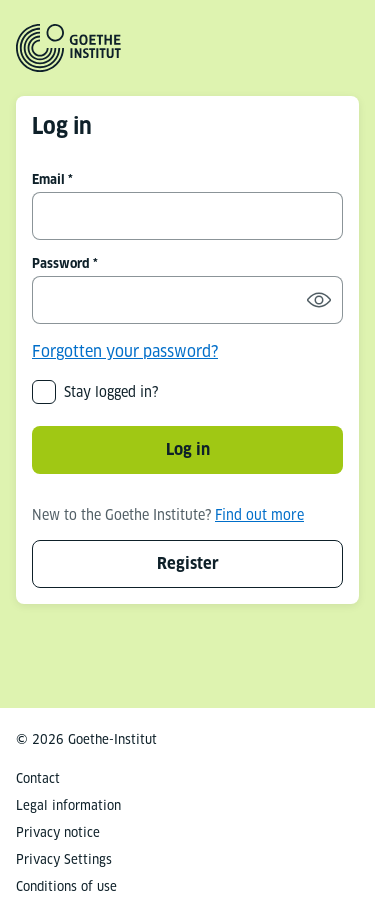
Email (48, 179)
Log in (188, 449)
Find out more (259, 515)
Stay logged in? (111, 392)
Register (188, 563)
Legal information (68, 805)
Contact (38, 778)
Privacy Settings (64, 859)
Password (61, 263)
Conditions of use (66, 886)
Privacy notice (58, 832)
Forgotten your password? (125, 351)
